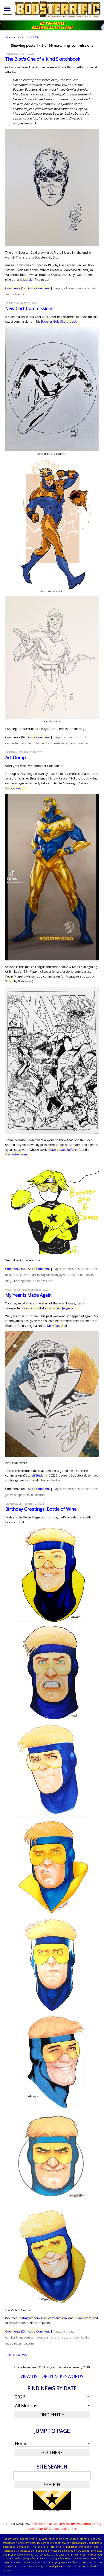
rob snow (38, 1281)
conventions (89, 1269)
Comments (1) (15, 288)
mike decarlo (36, 1495)
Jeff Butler (37, 1475)
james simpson (15, 1495)
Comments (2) (15, 2331)
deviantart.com (15, 1275)
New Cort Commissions (29, 308)
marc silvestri (14, 294)
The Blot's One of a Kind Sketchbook (42, 59)
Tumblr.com (82, 2318)
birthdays (68, 2331)
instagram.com (47, 1275)
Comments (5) (15, 1269)
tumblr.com (26, 2343)
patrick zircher (78, 743)
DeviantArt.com (16, 1154)
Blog (35, 37)
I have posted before (62, 1150)
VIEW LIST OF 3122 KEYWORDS (51, 2376)
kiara (64, 743)
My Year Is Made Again (28, 1295)
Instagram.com (15, 788)
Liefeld (28, 279)
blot (64, 288)
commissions (77, 288)
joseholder (77, 1275)
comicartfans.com (17, 2337)
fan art (91, 288)
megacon (24, 1281)
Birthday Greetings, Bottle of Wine (41, 1509)
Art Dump (15, 757)
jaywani (64, 1275)
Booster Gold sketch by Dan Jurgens (47, 1308)
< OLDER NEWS (16, 2355)
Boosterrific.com (16, 37)
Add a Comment (39, 288)
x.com (49, 1281)
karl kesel (53, 743)
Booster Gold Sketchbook (59, 321)
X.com (9, 981)
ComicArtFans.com (54, 2318)
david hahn (27, 743)
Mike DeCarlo (56, 1326)
